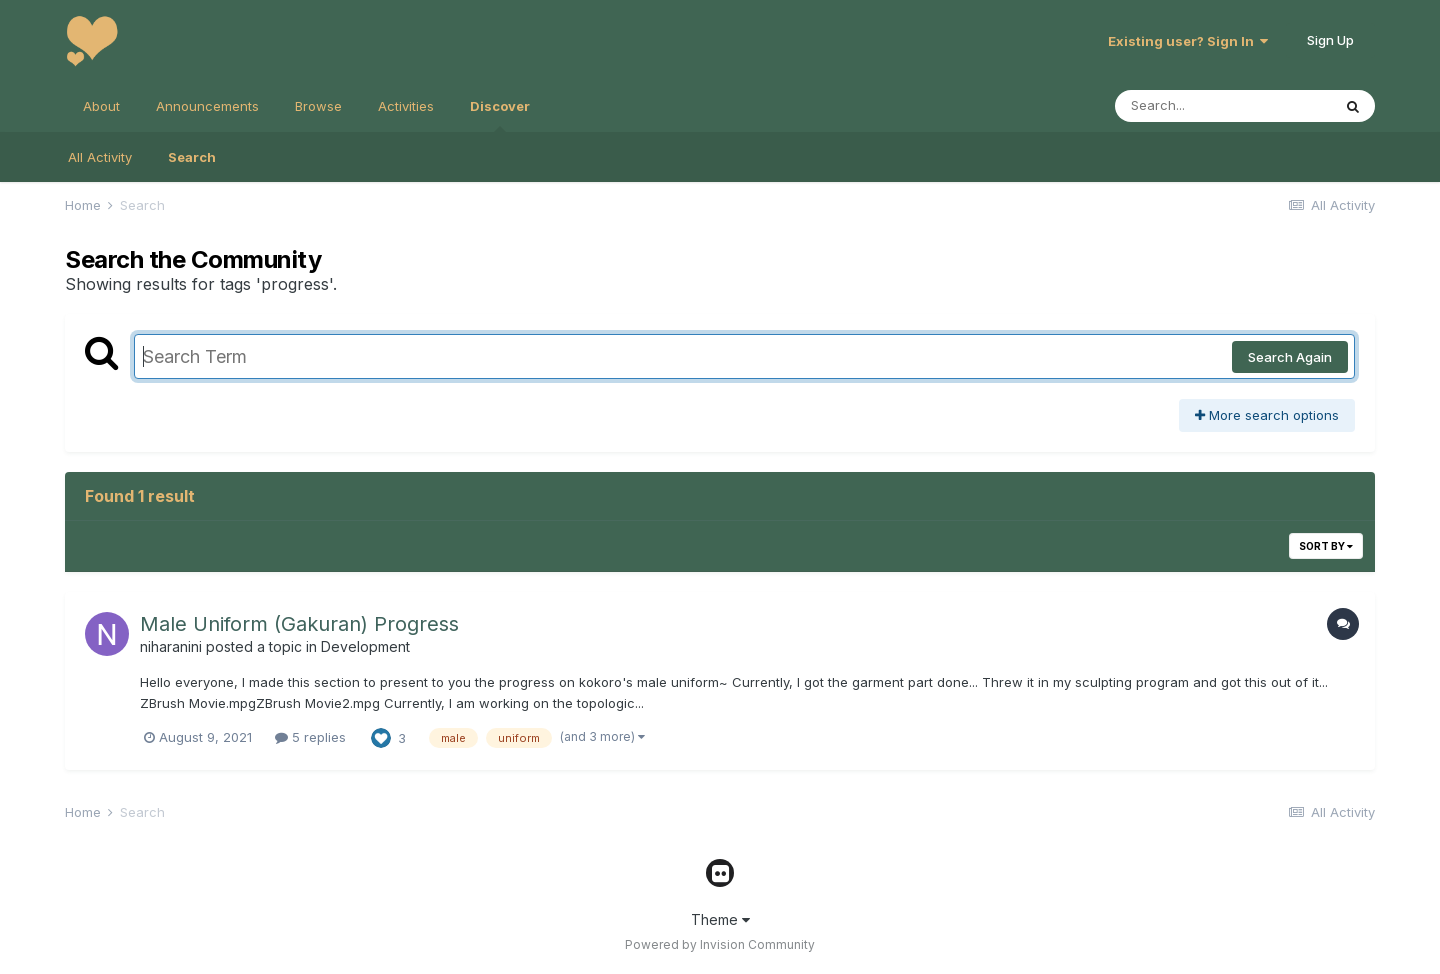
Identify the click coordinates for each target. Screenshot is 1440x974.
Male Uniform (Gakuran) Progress (299, 624)
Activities (406, 106)
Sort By (1326, 546)
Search (192, 157)
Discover (500, 115)
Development (365, 646)
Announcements (207, 106)
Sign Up (1330, 40)
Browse (318, 106)
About (101, 106)
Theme (720, 919)
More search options (1267, 415)
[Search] (1223, 106)
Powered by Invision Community (720, 944)
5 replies (310, 737)
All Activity (100, 157)
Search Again (1290, 357)
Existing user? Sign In (1188, 41)
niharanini (171, 646)
